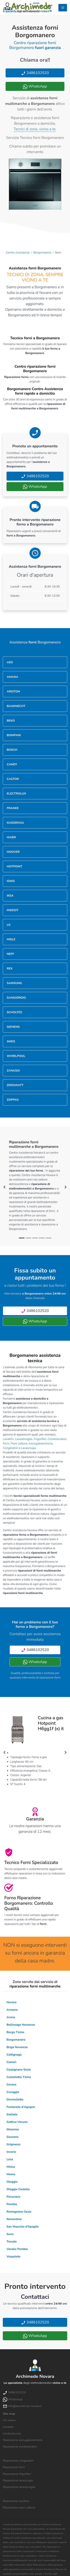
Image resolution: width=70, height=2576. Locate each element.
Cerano (11, 2084)
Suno (10, 2234)
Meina (11, 2167)
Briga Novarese (17, 2047)
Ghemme (13, 2129)
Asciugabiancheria (41, 1443)
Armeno (12, 2010)
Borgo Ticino (15, 2032)
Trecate (12, 2242)
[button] (4, 1187)
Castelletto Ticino (19, 2077)
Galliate (12, 2114)
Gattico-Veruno (17, 2122)
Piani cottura (19, 1443)
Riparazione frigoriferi (17, 2474)
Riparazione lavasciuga (18, 2480)
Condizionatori (57, 1439)
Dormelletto (15, 2099)
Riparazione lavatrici (16, 2501)
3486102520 (35, 72)
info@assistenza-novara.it (22, 2406)
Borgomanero (42, 252)
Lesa (10, 2159)
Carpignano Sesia (19, 2070)
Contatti (8, 2427)
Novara (11, 2002)
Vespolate (13, 2256)
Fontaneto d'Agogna (21, 2107)
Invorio (11, 2152)
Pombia (12, 2204)
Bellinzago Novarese (21, 2025)
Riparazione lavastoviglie (19, 2487)
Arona (11, 2017)
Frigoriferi (40, 1439)
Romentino (14, 2219)
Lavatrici (8, 1439)
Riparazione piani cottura (19, 2508)
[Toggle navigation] (62, 7)
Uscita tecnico (12, 2433)
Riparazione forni (14, 2467)
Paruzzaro (13, 2197)
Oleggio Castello (18, 2189)
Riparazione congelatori (18, 2461)
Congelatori (10, 1448)
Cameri (11, 2062)
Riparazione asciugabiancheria (22, 2440)
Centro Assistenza (17, 252)
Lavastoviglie (23, 1439)
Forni (6, 1443)
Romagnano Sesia (19, 2212)
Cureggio (13, 2092)
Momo (11, 2174)
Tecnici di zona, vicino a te (34, 129)
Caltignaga (14, 2055)
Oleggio (12, 2182)
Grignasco (13, 2144)
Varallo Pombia (17, 2249)
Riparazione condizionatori (20, 2447)
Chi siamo (9, 2420)
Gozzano (12, 2137)
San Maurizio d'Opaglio (23, 2227)
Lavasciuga (28, 1448)
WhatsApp (35, 86)
